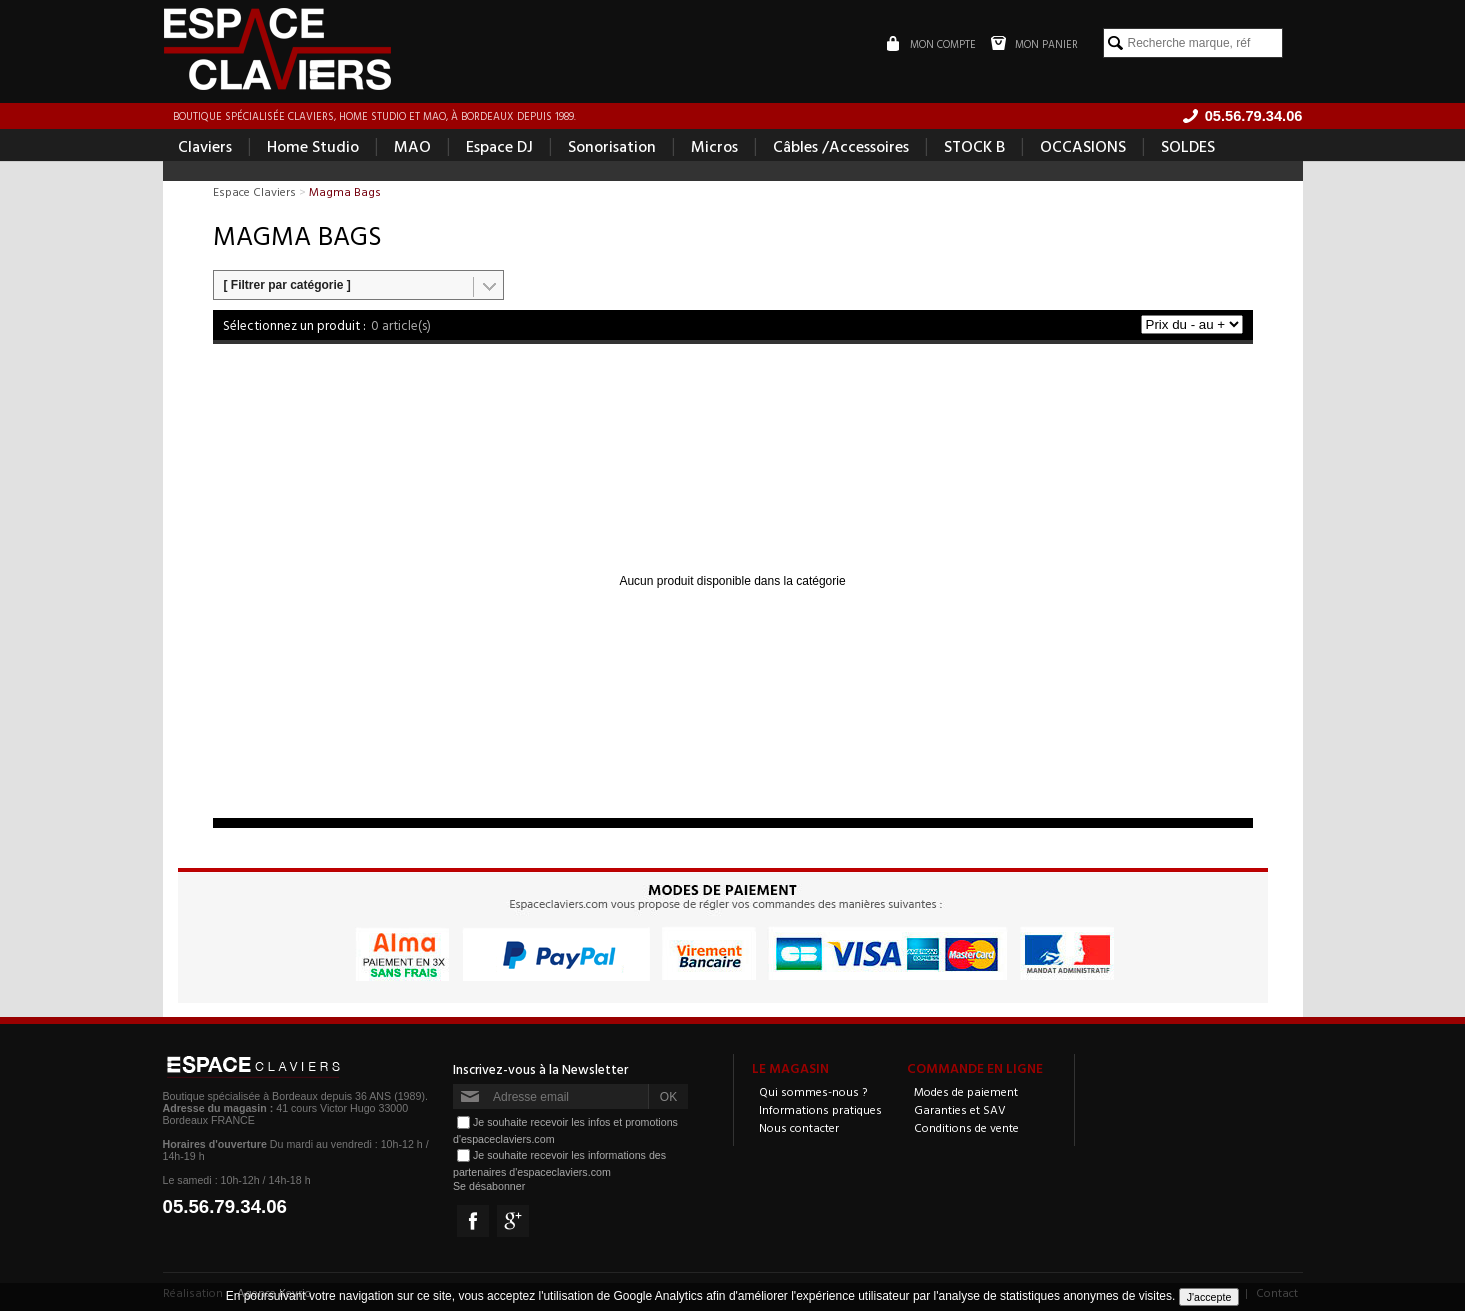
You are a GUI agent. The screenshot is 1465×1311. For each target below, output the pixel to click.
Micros (714, 146)
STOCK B (974, 146)
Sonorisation (612, 146)
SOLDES (1188, 146)
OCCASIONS (1083, 146)
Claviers (205, 146)
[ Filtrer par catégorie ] (287, 285)
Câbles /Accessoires (841, 146)
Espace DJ (499, 146)
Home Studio (313, 146)
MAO (412, 146)
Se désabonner (489, 1186)
